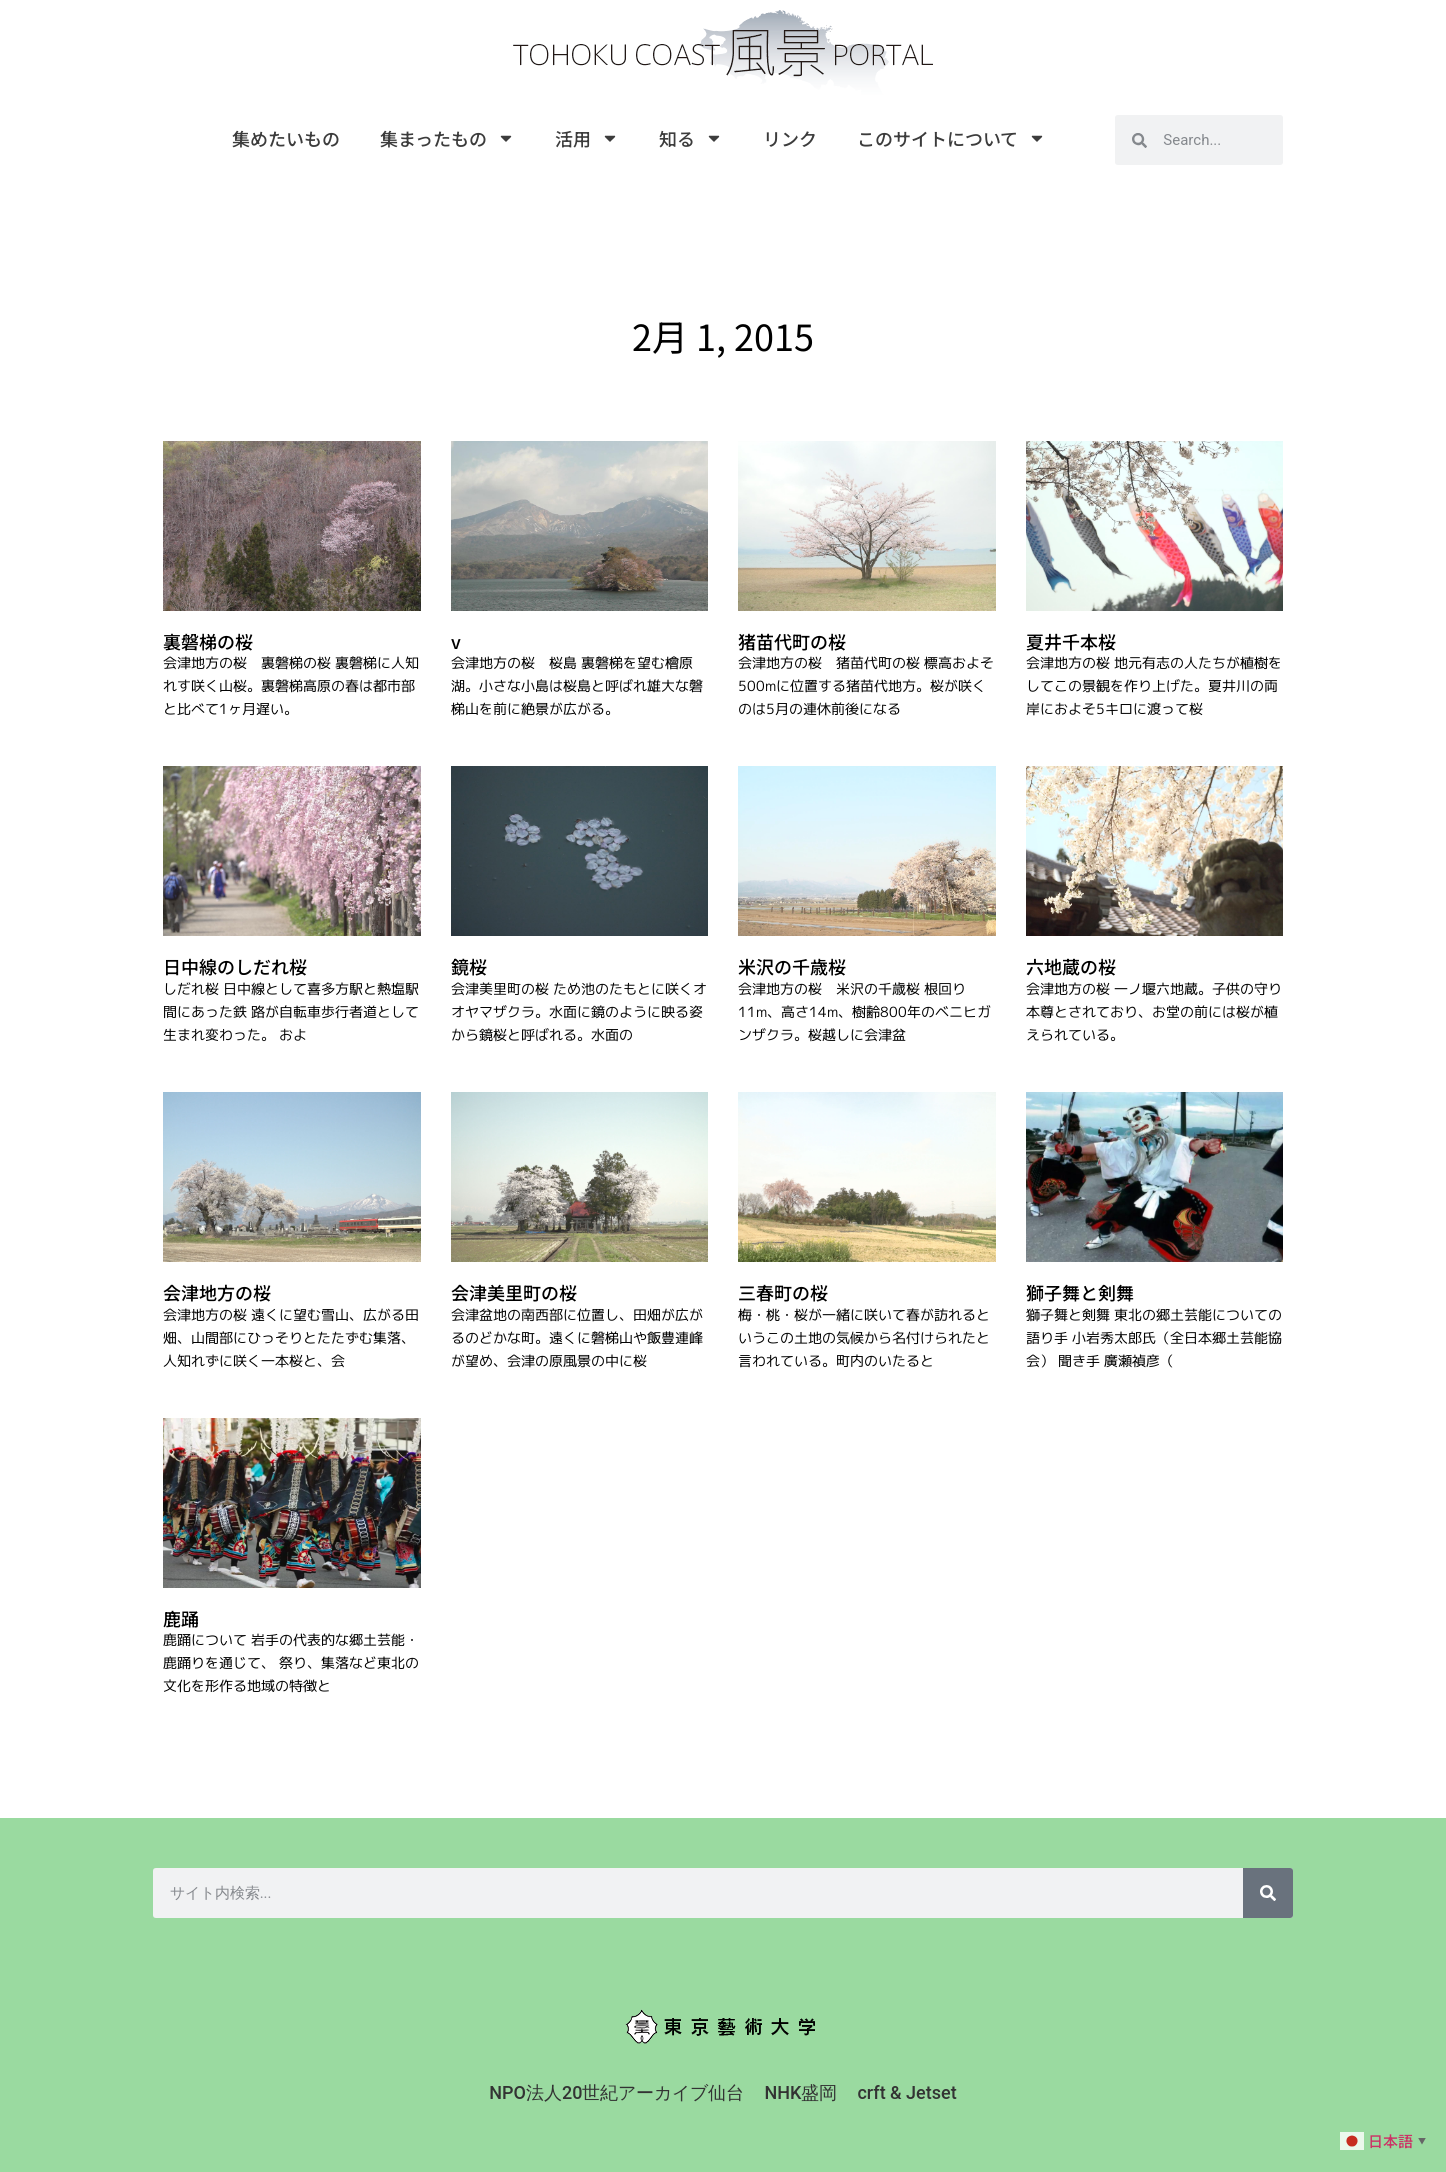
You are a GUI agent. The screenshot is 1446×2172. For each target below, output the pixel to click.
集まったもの (447, 138)
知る (691, 138)
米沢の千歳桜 (792, 966)
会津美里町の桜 (514, 1292)
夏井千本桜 (1071, 641)
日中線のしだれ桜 (235, 966)
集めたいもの (286, 138)
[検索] (1268, 1893)
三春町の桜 (783, 1292)
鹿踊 (181, 1618)
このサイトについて (951, 138)
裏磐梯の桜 (208, 641)
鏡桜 (469, 966)
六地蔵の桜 (1071, 966)
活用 (587, 138)
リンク (790, 138)
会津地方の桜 (217, 1292)
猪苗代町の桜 (792, 641)
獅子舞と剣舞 (1080, 1292)
